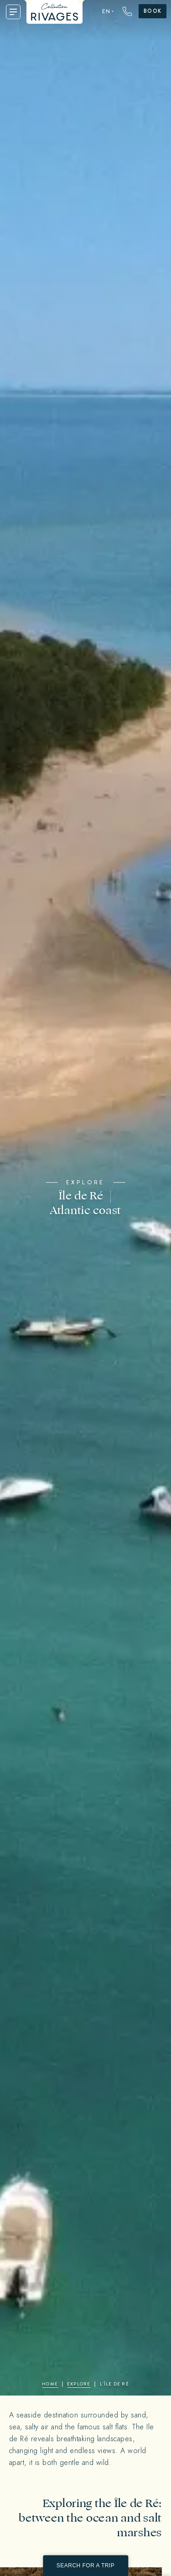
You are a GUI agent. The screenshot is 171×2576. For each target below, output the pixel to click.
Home (50, 2383)
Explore (78, 2383)
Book (152, 11)
